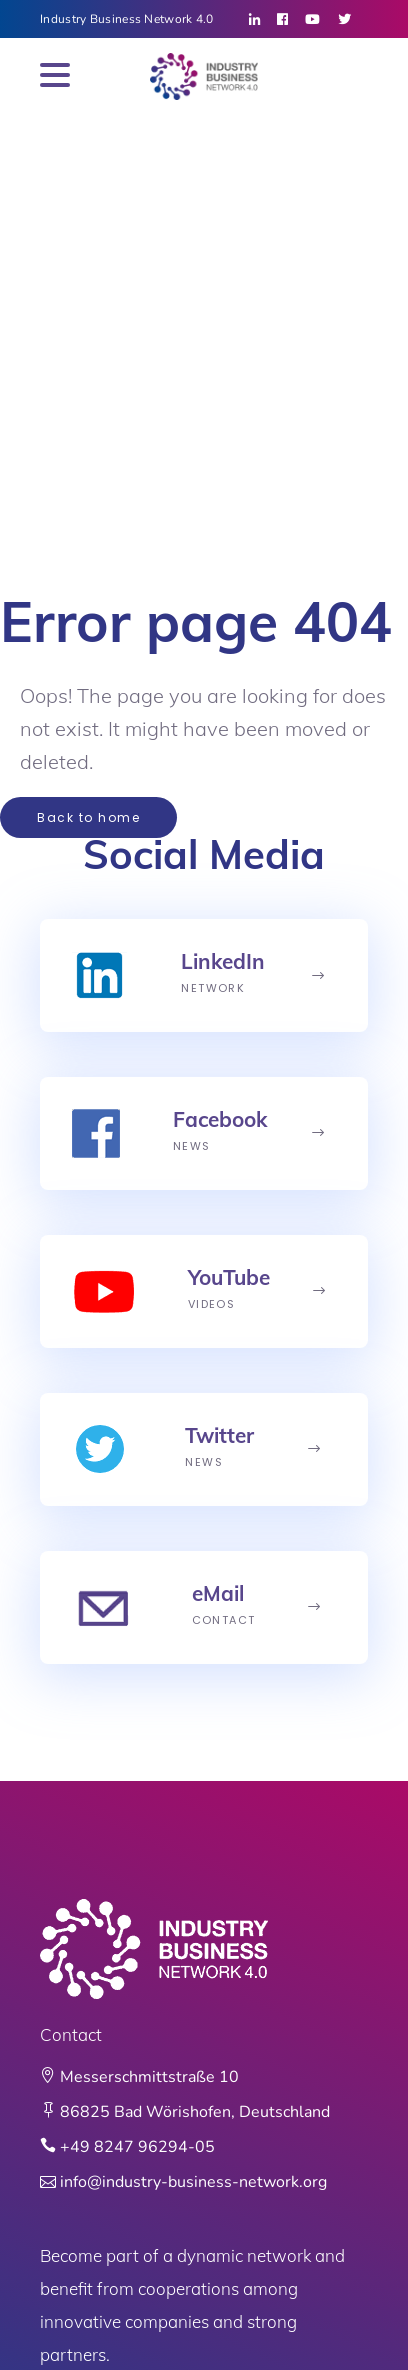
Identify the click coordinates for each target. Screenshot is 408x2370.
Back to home (88, 817)
